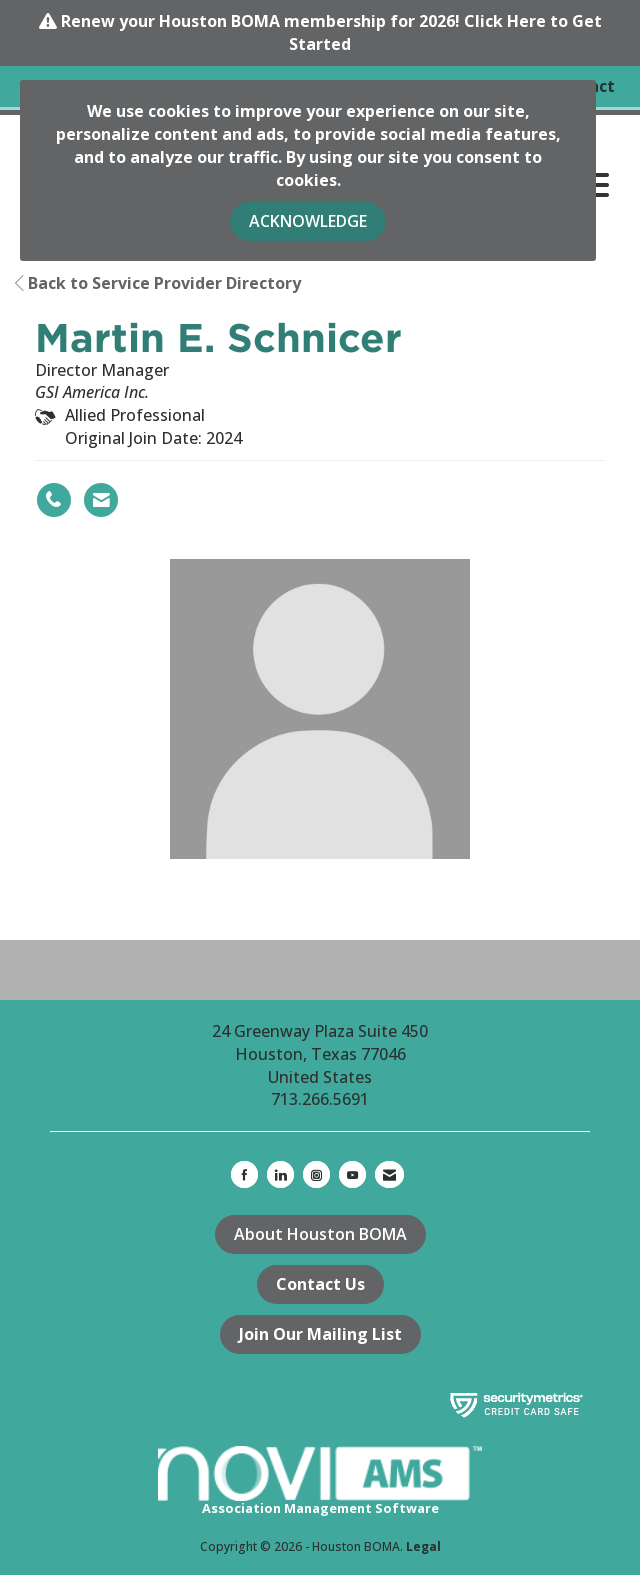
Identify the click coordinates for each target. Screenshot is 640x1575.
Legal (423, 1546)
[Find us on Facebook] (244, 1174)
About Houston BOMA (320, 1234)
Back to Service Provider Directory (158, 283)
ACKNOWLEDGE (308, 221)
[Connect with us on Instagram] (316, 1174)
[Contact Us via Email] (389, 1174)
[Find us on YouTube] (352, 1174)
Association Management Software (320, 1482)
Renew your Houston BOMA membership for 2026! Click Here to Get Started (331, 32)
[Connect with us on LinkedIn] (280, 1174)
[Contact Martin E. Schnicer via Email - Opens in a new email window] (101, 500)
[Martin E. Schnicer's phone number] (54, 500)
